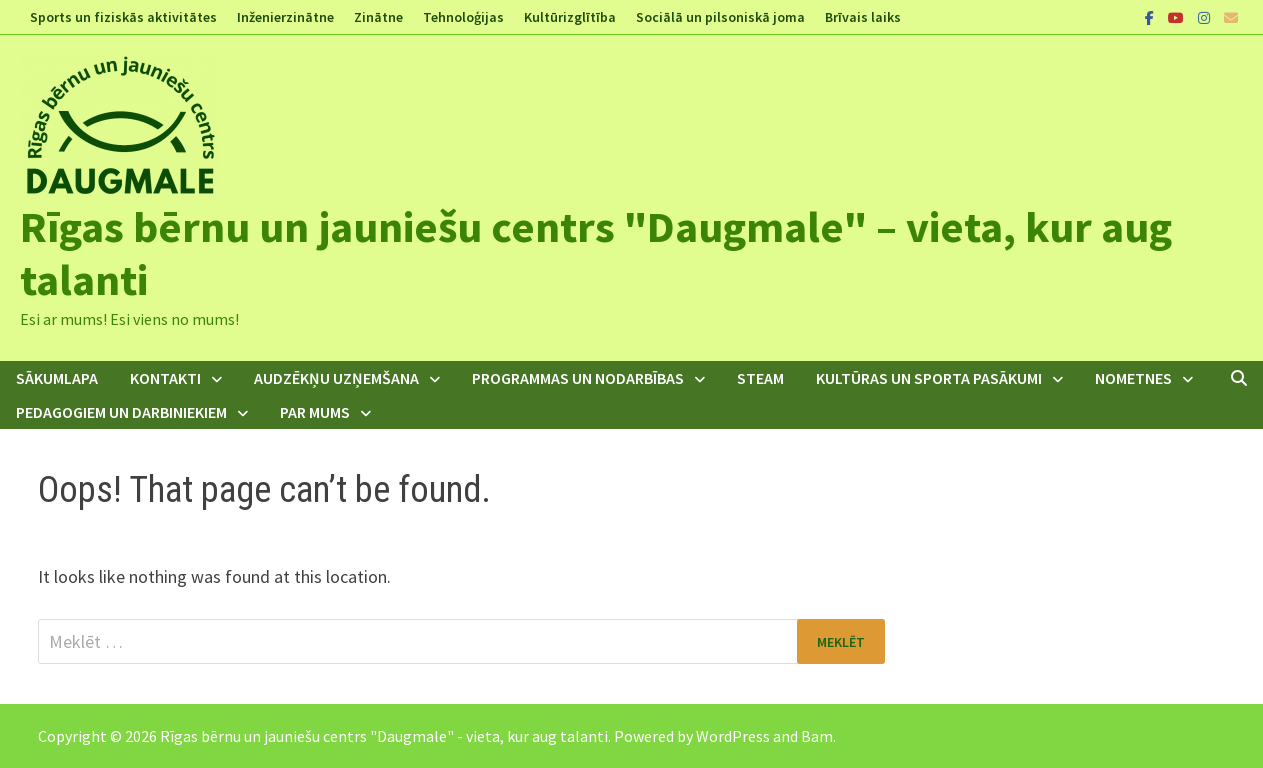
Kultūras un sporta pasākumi (929, 378)
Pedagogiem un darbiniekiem (121, 412)
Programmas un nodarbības (578, 378)
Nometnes (1133, 378)
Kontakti (165, 378)
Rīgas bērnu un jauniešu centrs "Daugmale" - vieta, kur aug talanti (384, 736)
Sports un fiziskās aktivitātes (123, 17)
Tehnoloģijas (463, 17)
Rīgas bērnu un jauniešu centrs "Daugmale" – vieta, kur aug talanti (596, 253)
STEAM (760, 378)
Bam (817, 736)
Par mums (315, 412)
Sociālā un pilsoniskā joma (720, 17)
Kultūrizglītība (570, 17)
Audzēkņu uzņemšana (336, 378)
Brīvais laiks (863, 17)
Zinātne (378, 17)
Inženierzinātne (285, 17)
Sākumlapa (57, 378)
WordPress (733, 736)
